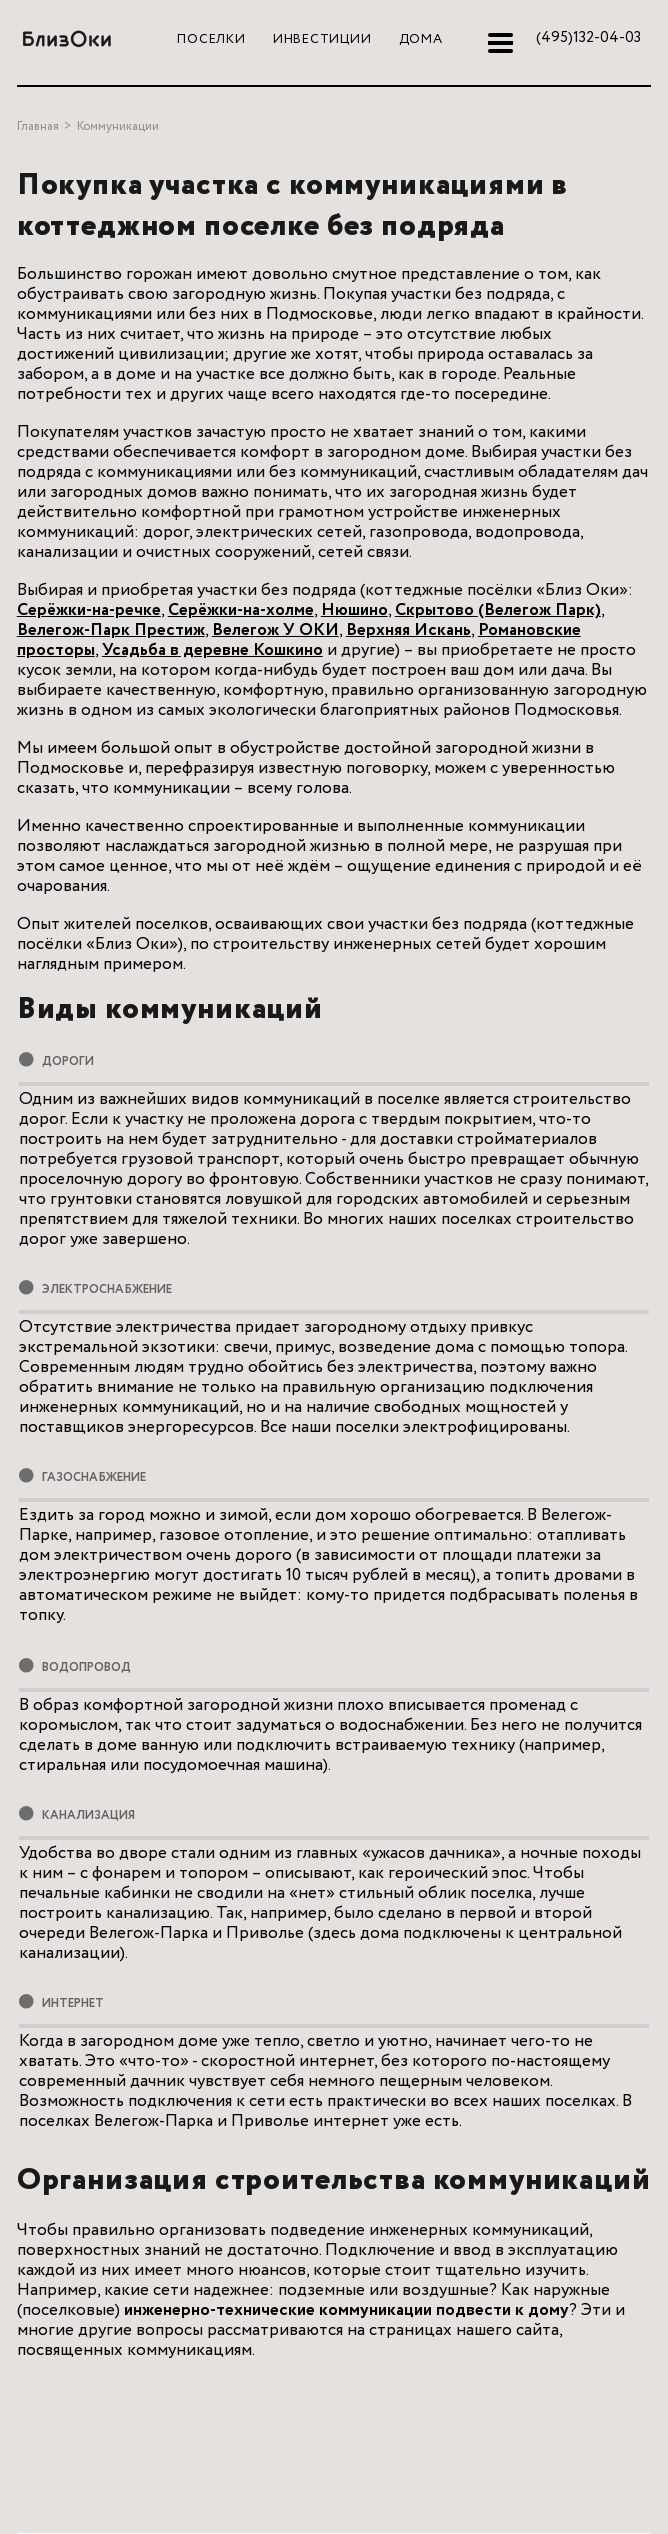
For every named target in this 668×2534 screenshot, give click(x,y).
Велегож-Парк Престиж (111, 630)
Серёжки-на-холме (241, 610)
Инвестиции (322, 39)
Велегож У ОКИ (275, 630)
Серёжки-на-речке (89, 610)
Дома (421, 39)
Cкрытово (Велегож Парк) (498, 610)
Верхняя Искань (408, 630)
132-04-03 (588, 38)
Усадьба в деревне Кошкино (212, 650)
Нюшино (354, 610)
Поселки (211, 39)
